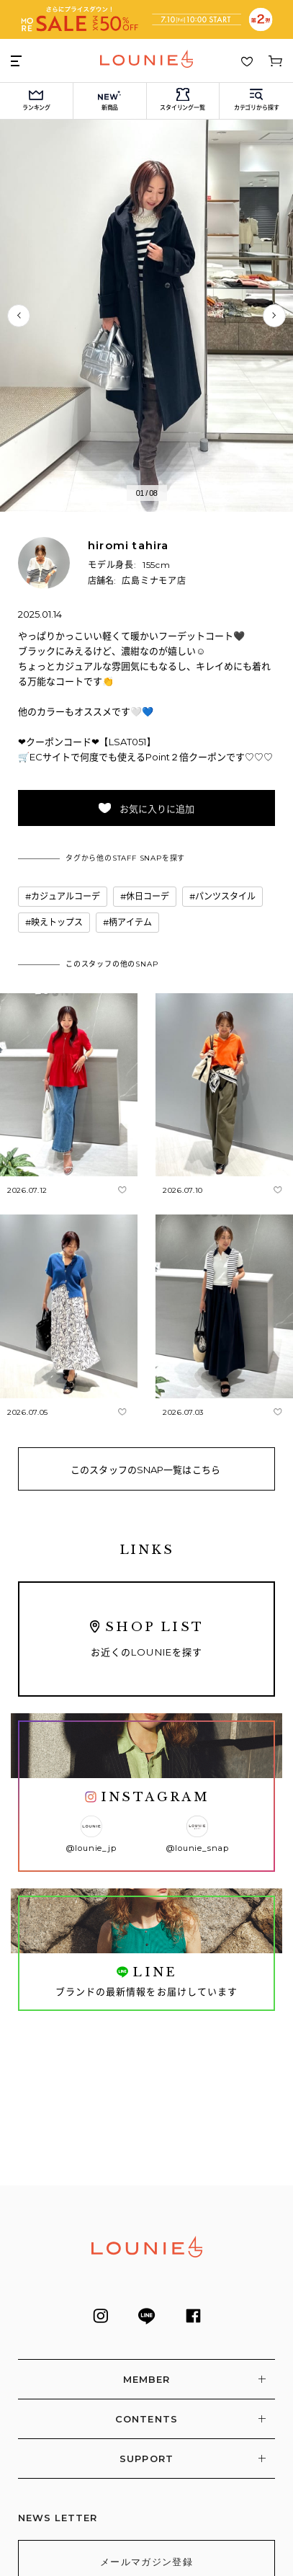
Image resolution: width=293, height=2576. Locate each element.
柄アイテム (130, 922)
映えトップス (57, 922)
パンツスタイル (225, 896)
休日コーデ (147, 896)
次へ (274, 315)
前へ (18, 315)
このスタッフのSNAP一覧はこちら (145, 1469)
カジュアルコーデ (65, 896)
